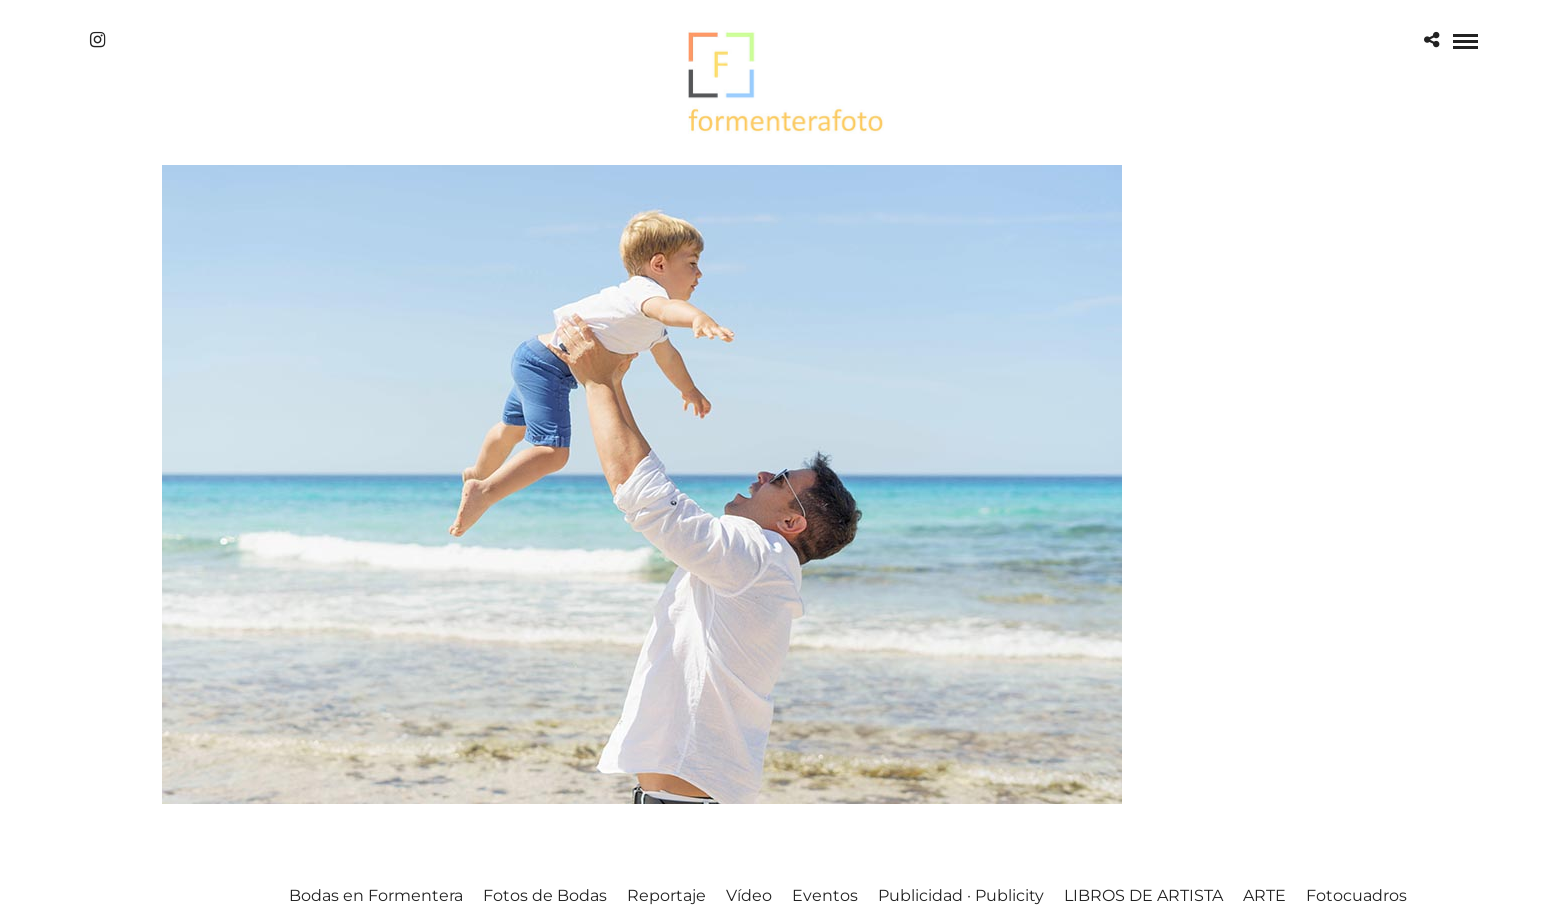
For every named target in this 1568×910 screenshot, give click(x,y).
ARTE (1264, 895)
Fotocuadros (1356, 895)
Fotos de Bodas (545, 895)
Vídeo (749, 895)
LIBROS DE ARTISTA (1143, 895)
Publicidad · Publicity (961, 895)
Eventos (825, 895)
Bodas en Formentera (376, 895)
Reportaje (666, 895)
